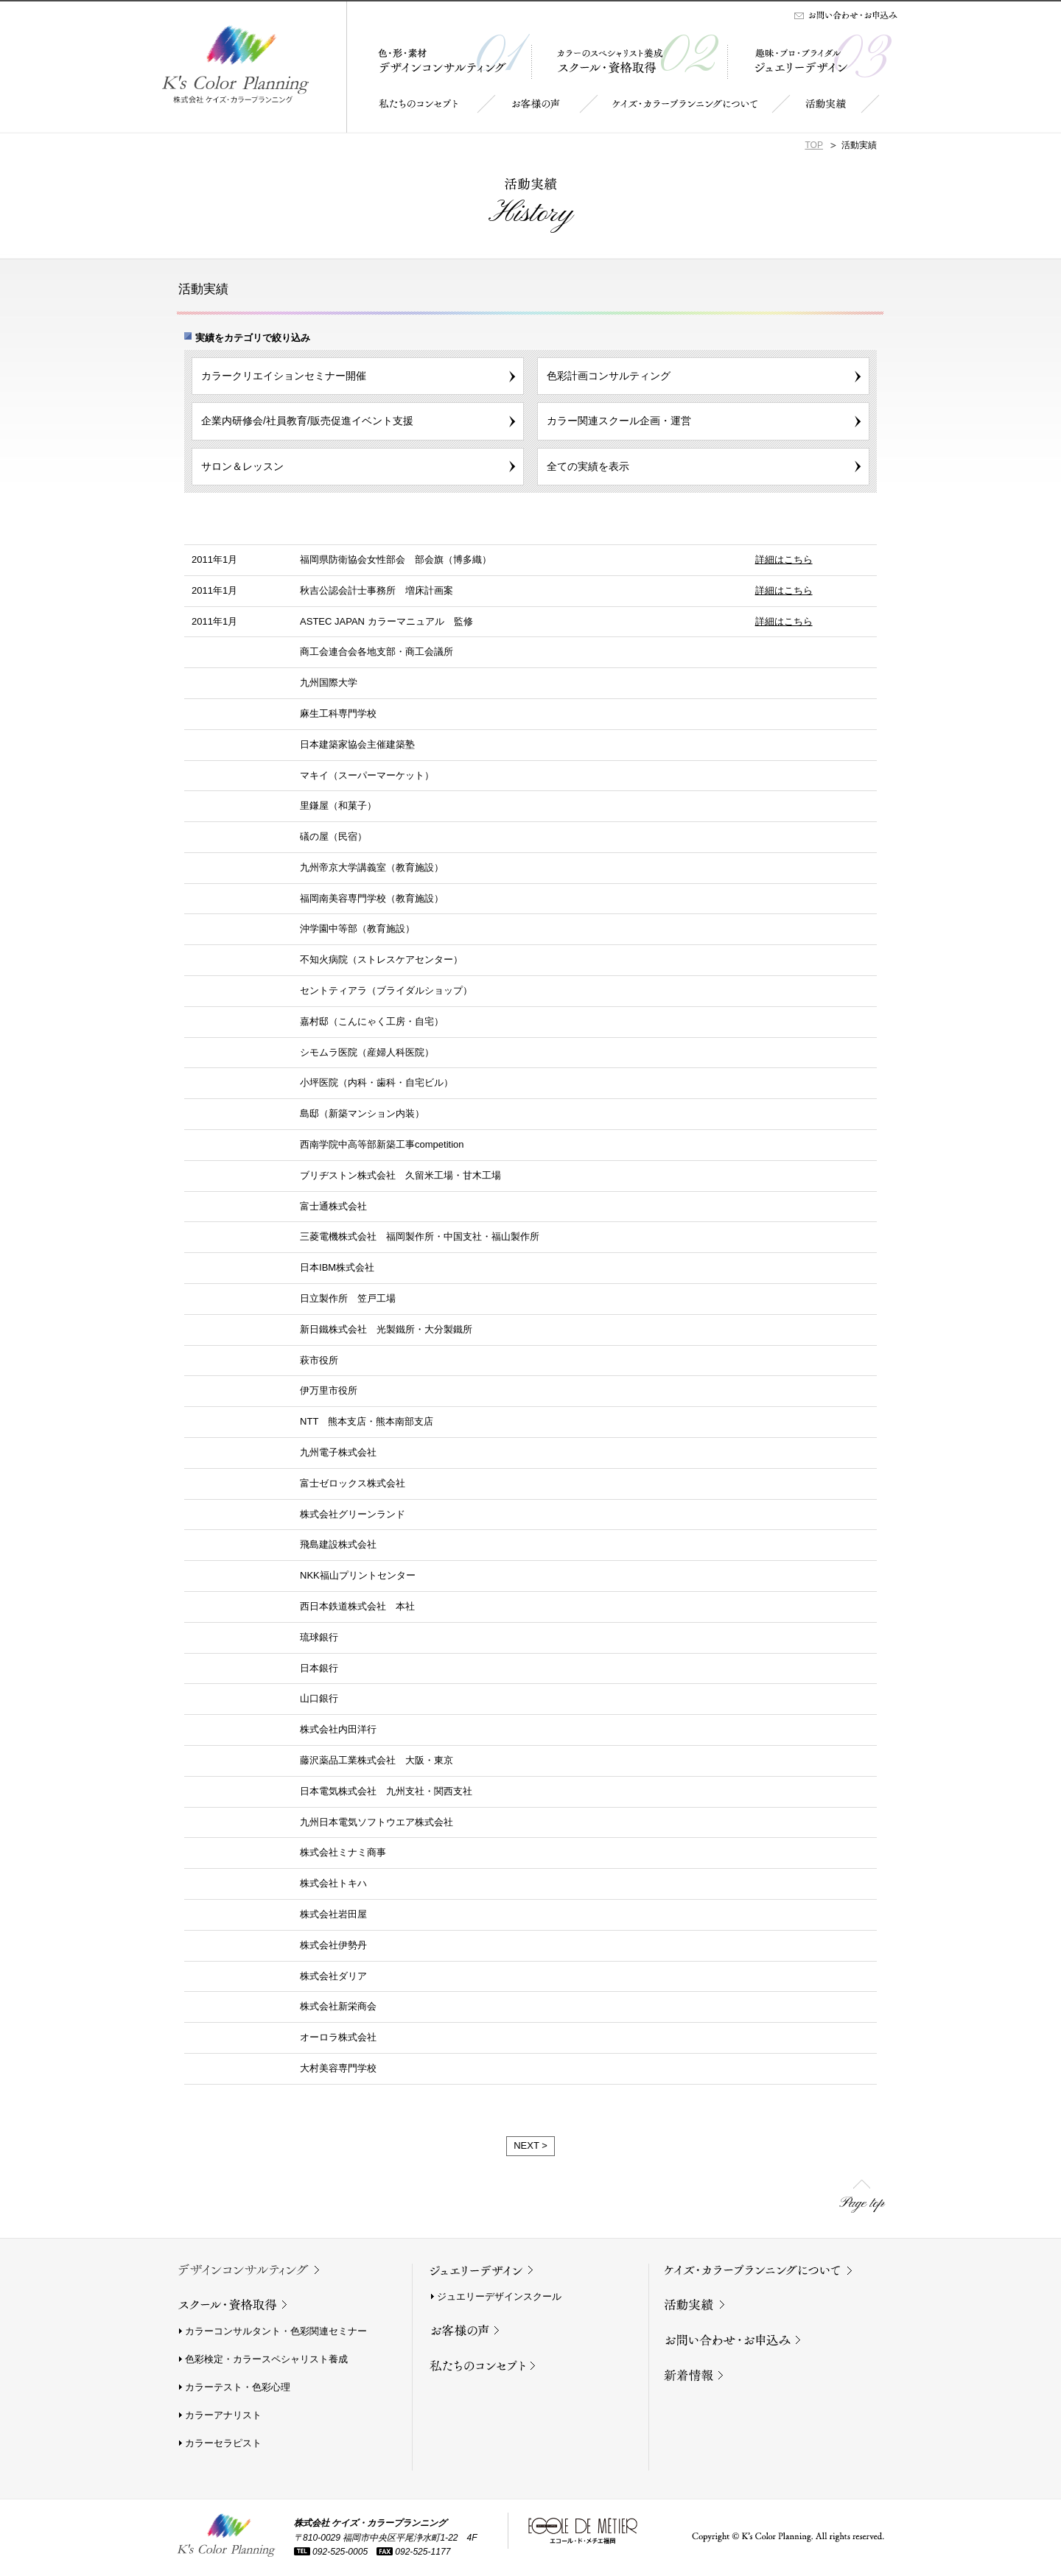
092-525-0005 (331, 2552)
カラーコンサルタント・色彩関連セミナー (276, 2331)
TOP (814, 145)
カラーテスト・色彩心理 (237, 2387)
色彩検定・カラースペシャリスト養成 (266, 2359)
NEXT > (530, 2145)
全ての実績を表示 (588, 466)
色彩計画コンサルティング (608, 376)
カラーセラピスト (223, 2443)
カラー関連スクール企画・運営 (619, 421)
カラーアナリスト (223, 2415)
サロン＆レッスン (242, 466)
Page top (861, 2203)
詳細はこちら (784, 559)
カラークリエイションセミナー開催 (283, 376)
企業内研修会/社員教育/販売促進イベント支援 (307, 421)
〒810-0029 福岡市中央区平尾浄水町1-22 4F (385, 2538)
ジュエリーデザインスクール (499, 2296)
